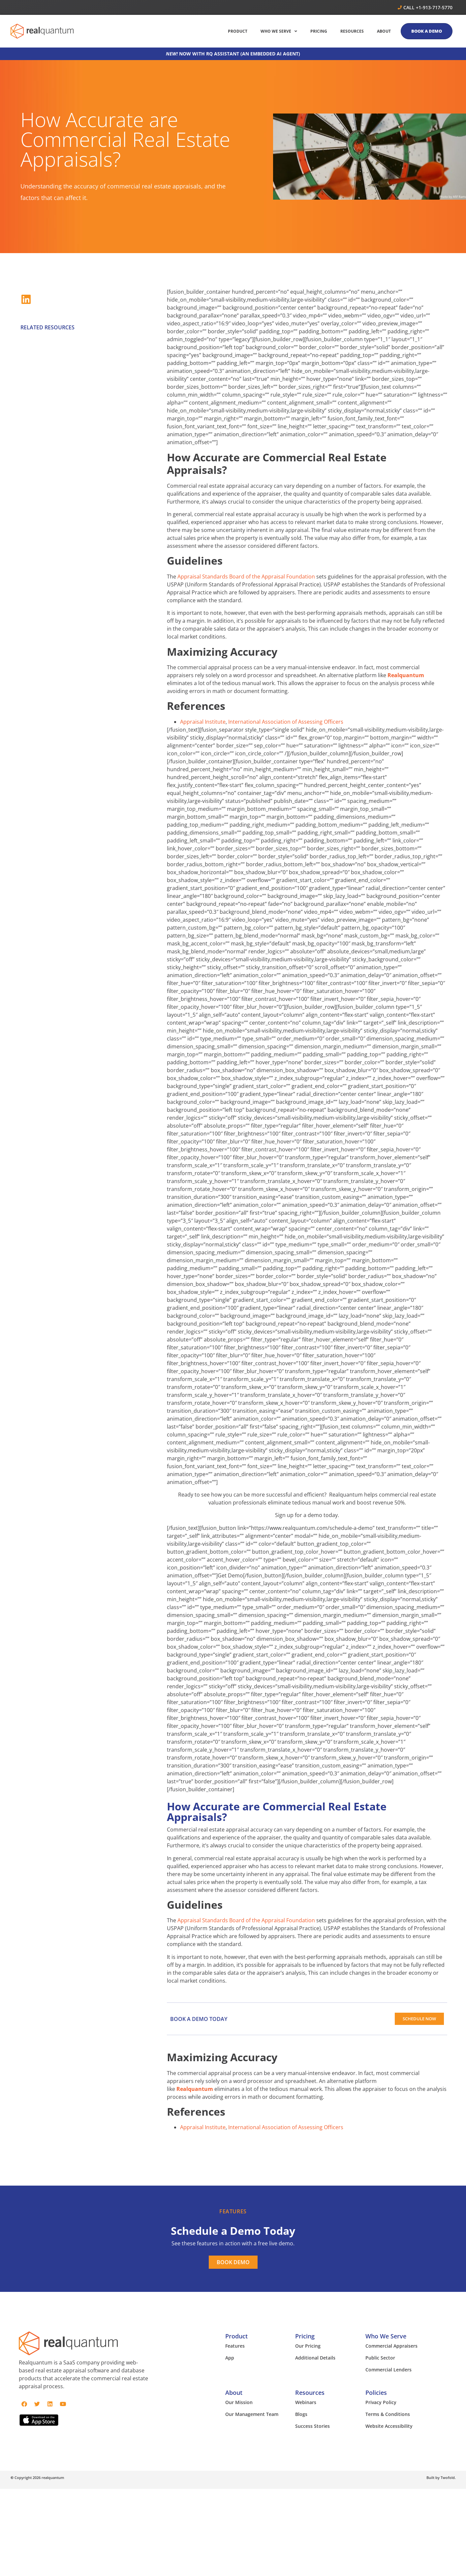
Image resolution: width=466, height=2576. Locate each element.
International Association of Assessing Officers (285, 721)
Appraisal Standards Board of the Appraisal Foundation (246, 576)
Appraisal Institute (203, 721)
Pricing (305, 2336)
